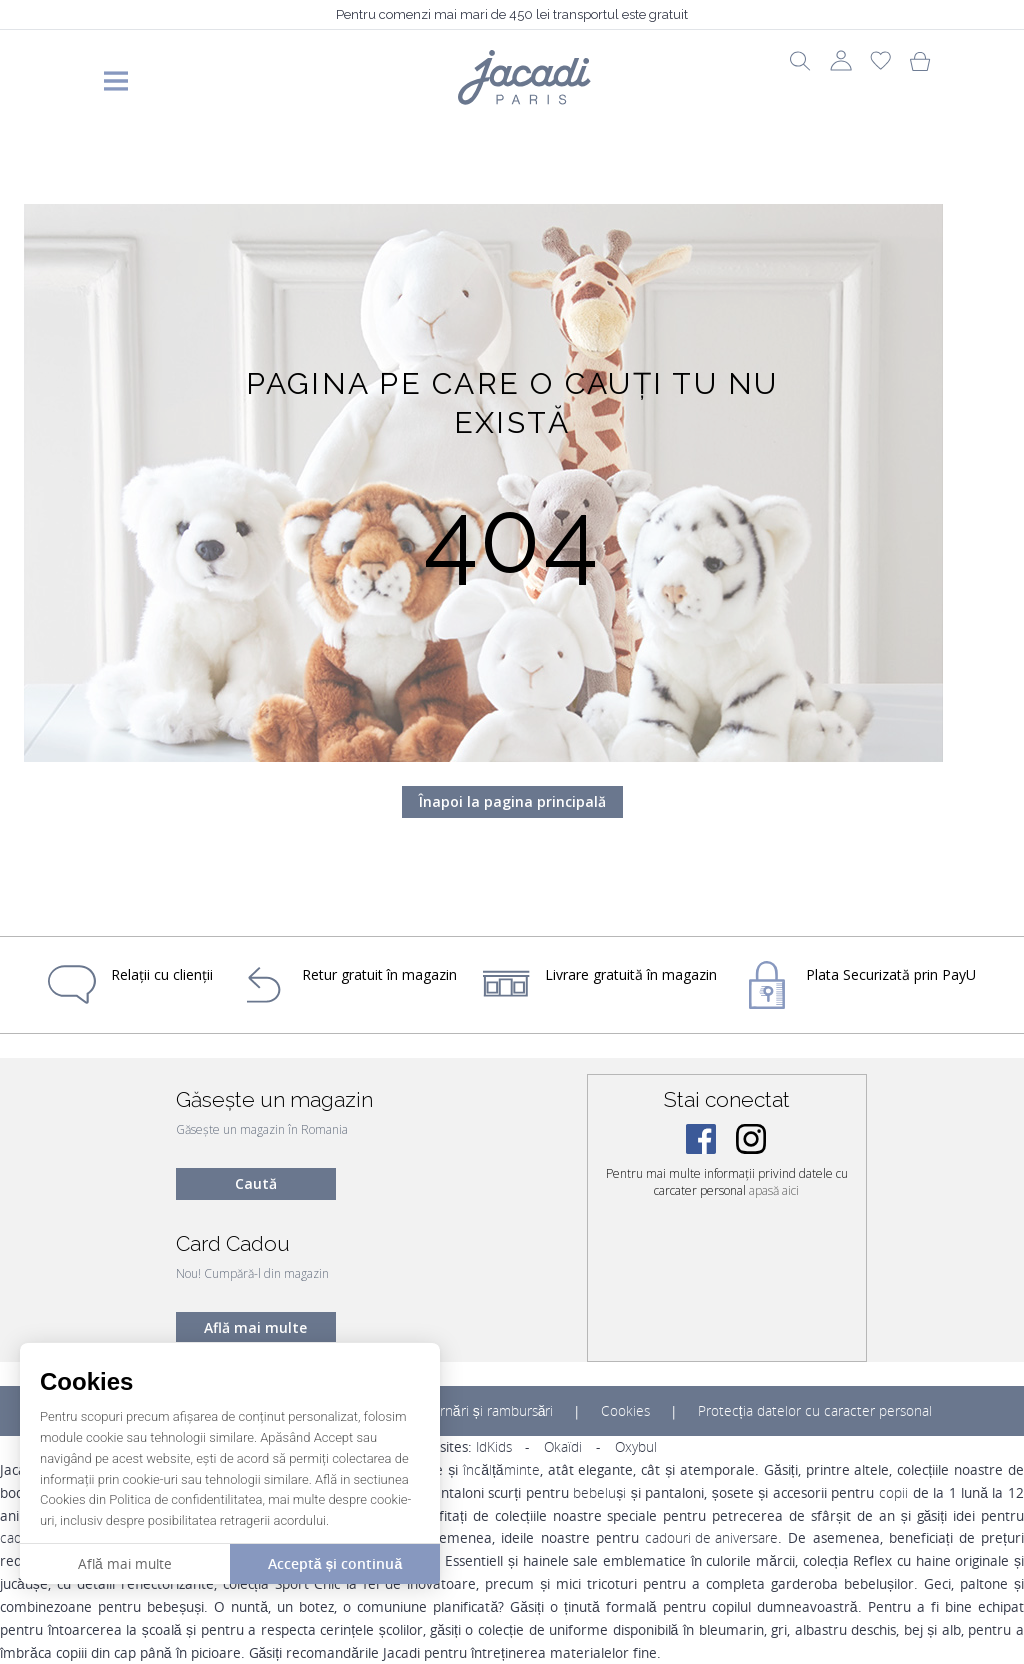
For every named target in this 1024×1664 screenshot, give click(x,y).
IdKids (494, 1447)
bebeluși (599, 1493)
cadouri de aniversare (711, 1538)
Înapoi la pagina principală (512, 801)
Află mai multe (255, 1327)
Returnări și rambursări (482, 1411)
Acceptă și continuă (335, 1563)
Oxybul (636, 1447)
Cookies (625, 1411)
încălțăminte (501, 1470)
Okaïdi (563, 1447)
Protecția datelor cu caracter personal (815, 1411)
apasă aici (774, 1190)
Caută (256, 1183)
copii (893, 1493)
